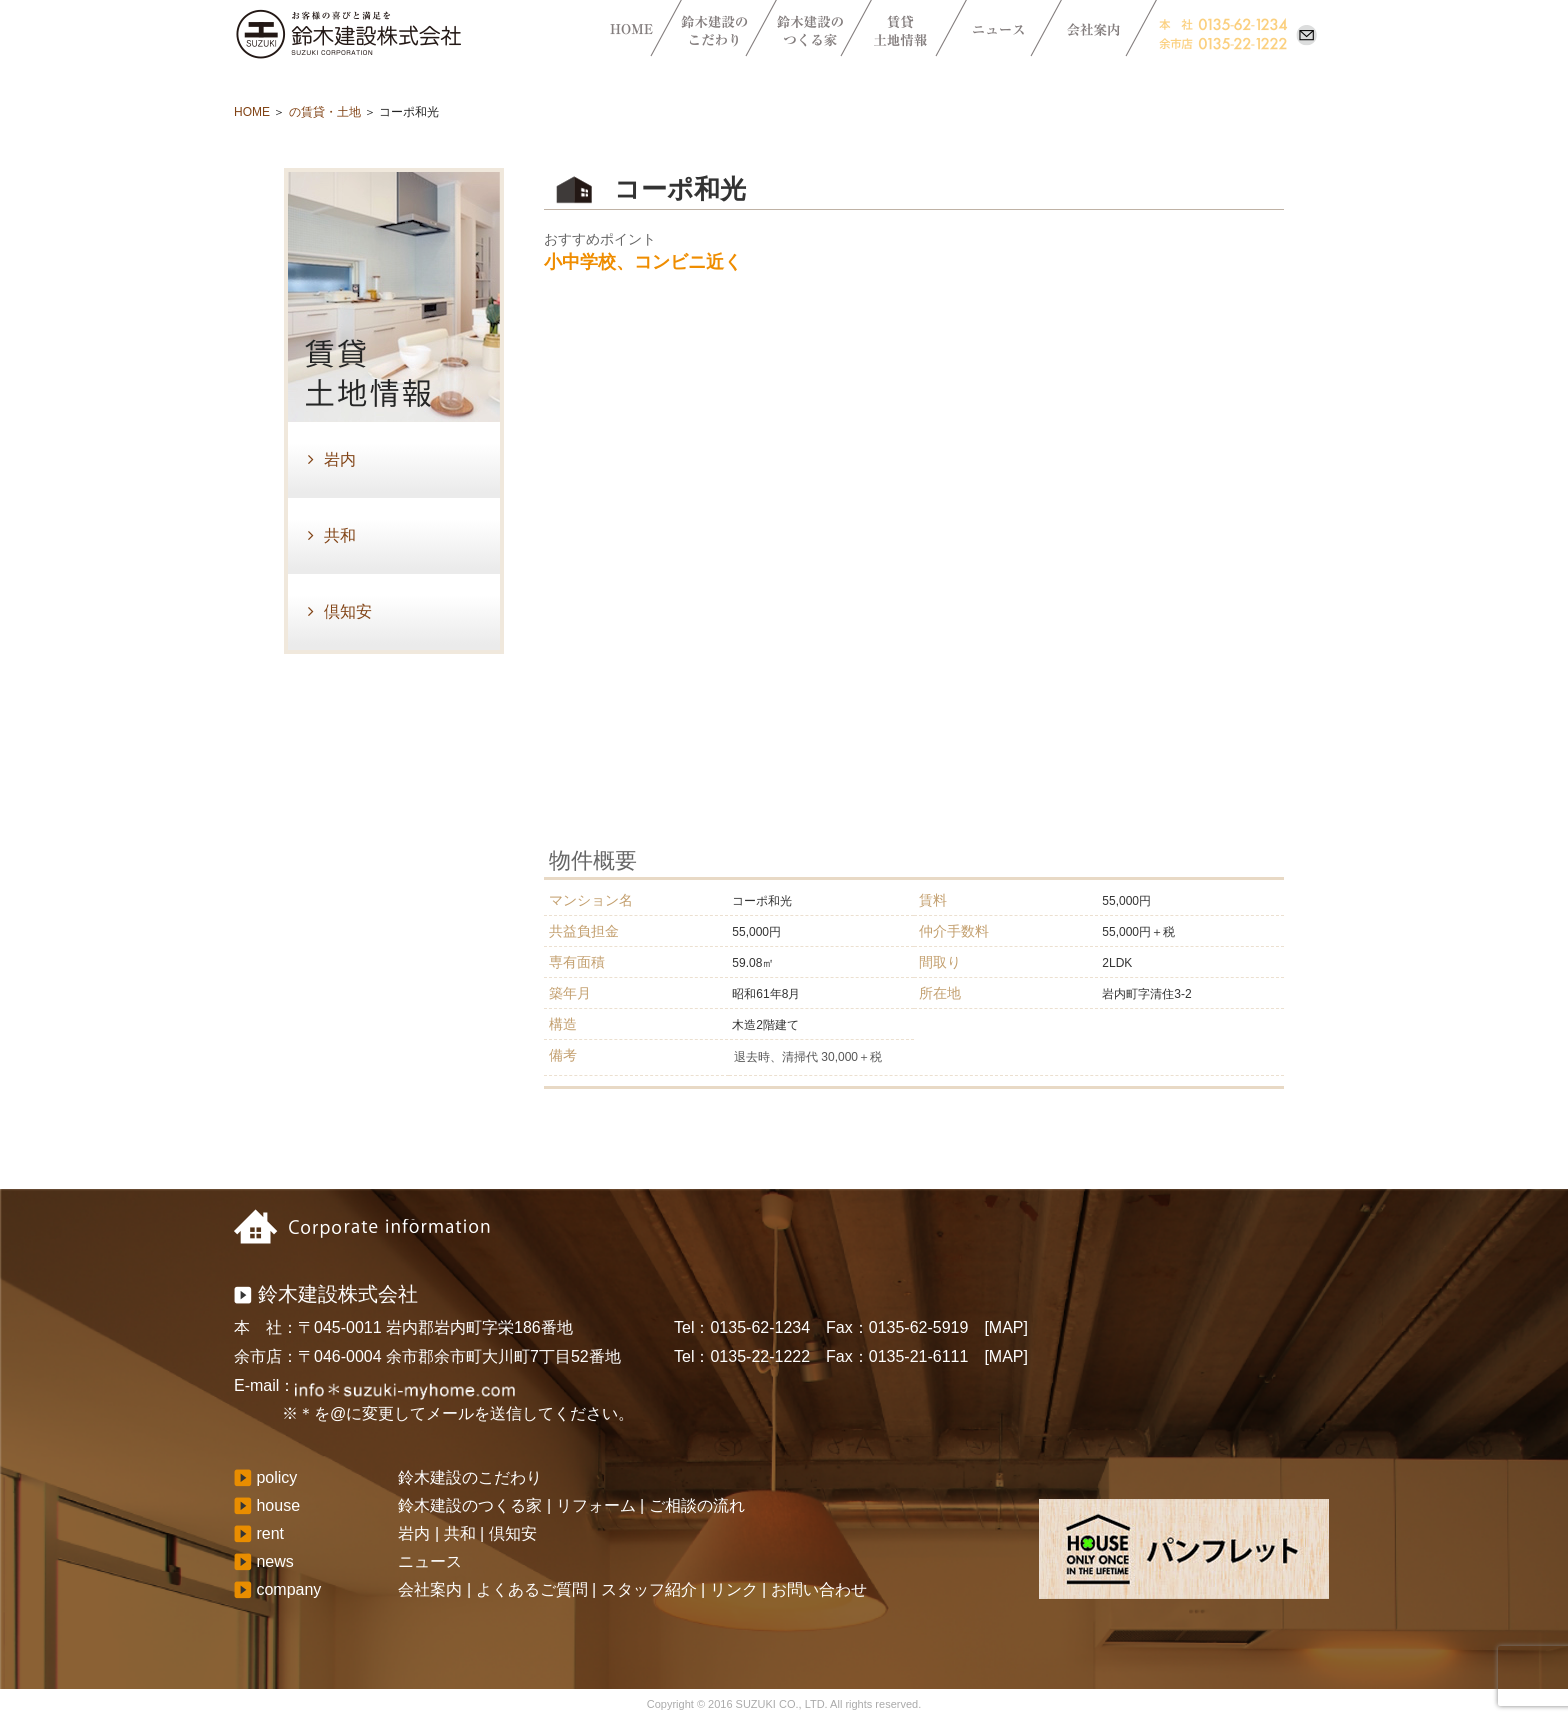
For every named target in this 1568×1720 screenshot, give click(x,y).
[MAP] (1006, 1327)
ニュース (430, 1561)
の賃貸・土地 (325, 112)
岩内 (340, 459)
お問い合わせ (819, 1589)
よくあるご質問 (532, 1589)
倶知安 (348, 611)
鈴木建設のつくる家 (470, 1505)
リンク (734, 1589)
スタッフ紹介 (649, 1589)
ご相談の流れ (697, 1505)
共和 (340, 535)
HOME (252, 112)
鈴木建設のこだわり (470, 1477)
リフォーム (596, 1505)
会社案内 (430, 1589)
